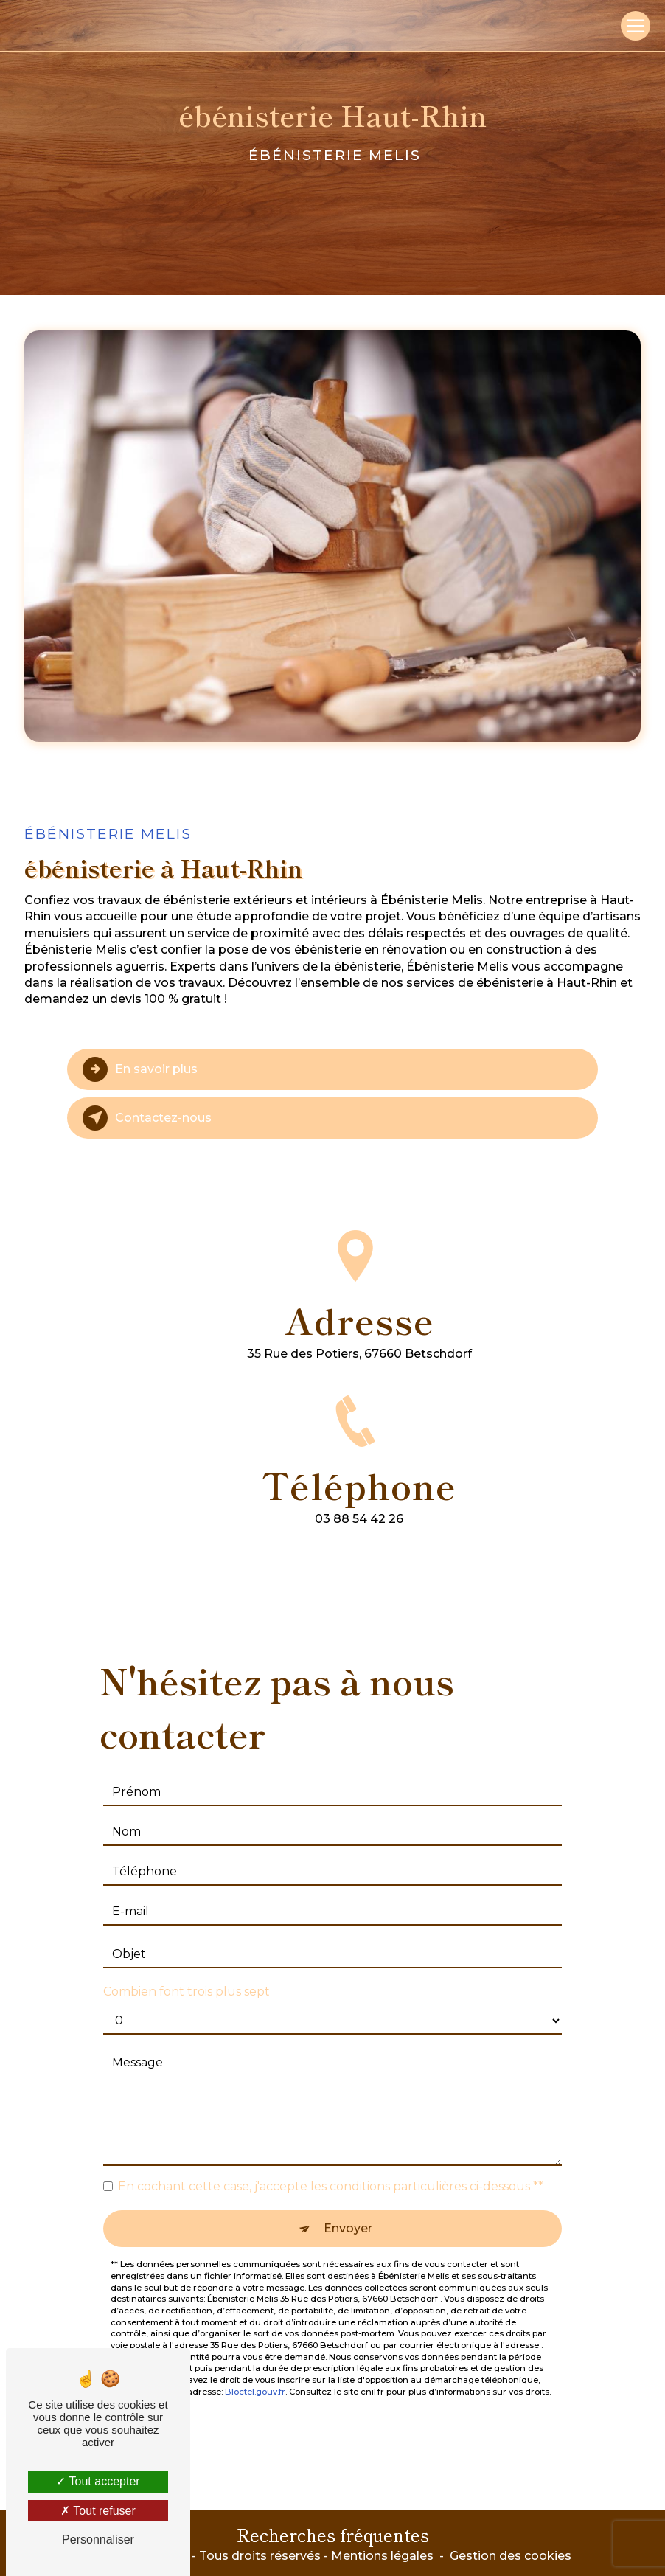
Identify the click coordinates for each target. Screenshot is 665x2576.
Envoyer (348, 2212)
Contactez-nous (147, 1118)
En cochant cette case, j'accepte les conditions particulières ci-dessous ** (330, 2170)
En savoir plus (140, 1069)
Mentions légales (382, 2556)
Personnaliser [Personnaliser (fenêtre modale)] (98, 2539)
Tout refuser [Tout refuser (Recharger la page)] (98, 2510)
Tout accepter (97, 2481)
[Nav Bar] (635, 26)
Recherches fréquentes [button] (333, 2534)
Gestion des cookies (510, 2556)
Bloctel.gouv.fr (255, 2375)
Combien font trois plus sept (186, 1975)
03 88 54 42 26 (359, 1536)
